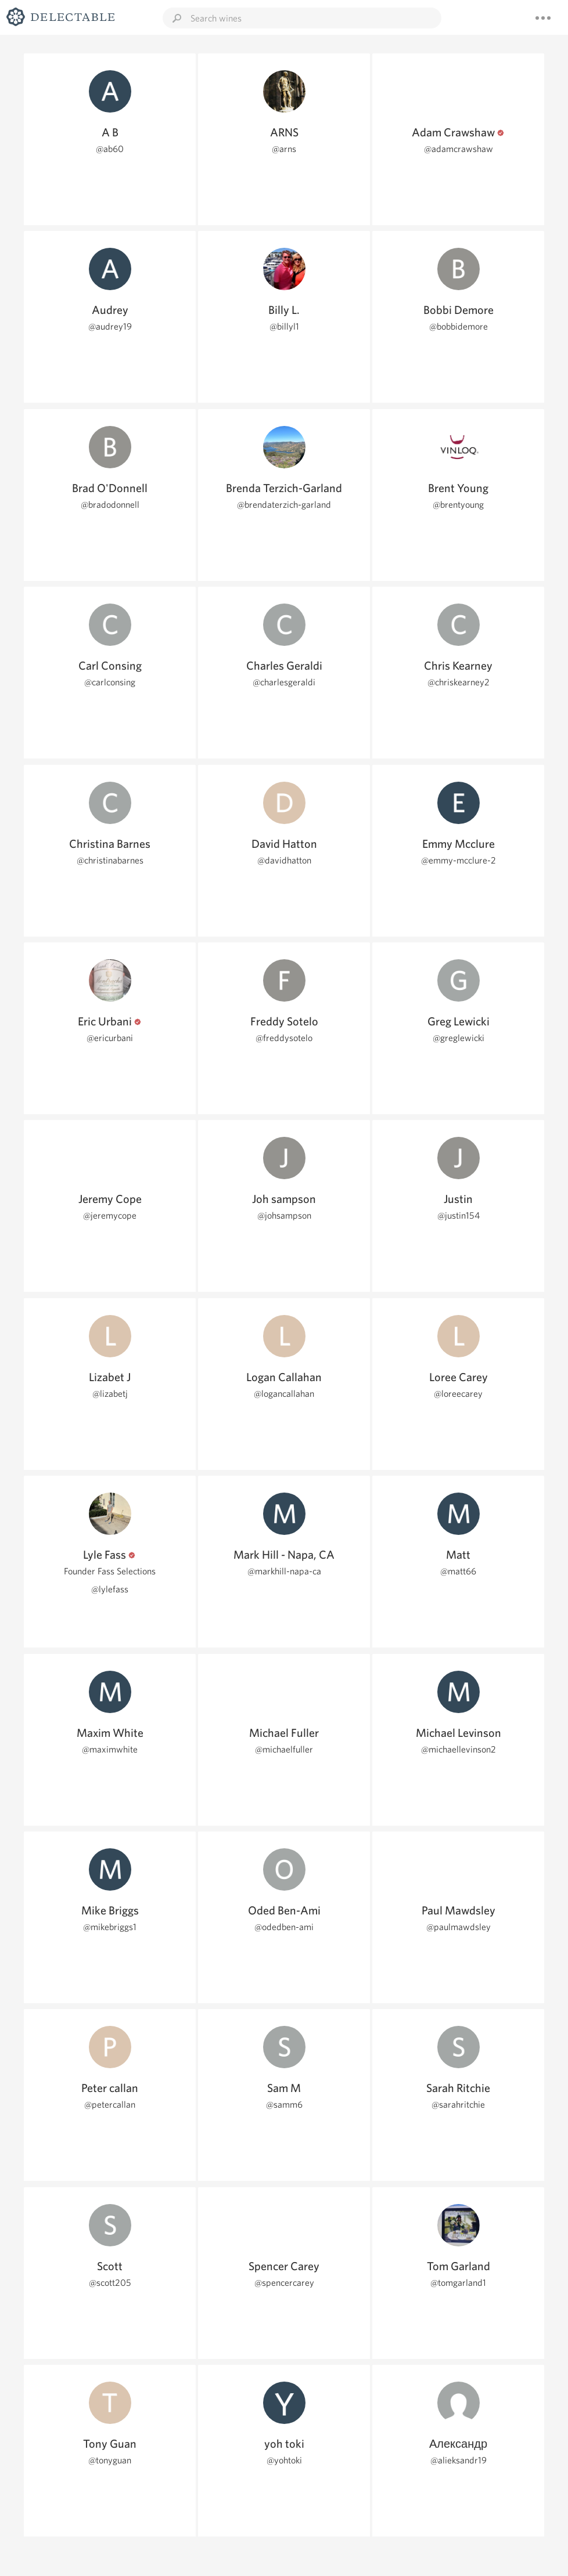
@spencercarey (284, 2282)
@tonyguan (109, 2460)
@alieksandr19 (458, 2460)
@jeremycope (109, 1215)
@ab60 (110, 148)
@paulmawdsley (458, 1926)
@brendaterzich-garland (284, 504)
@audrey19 (110, 326)
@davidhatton (284, 860)
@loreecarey (458, 1393)
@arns (284, 148)
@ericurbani (110, 1037)
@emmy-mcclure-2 (458, 860)
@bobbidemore (458, 326)
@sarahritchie (458, 2104)
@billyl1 (284, 326)
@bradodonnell (110, 504)
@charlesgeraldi (284, 682)
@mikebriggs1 (109, 1926)
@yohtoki (284, 2460)
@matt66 (458, 1571)
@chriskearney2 (458, 682)
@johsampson (284, 1215)
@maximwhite (110, 1749)
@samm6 (284, 2104)
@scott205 (110, 2282)
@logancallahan (284, 1393)
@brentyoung (458, 504)
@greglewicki (458, 1037)
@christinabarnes (110, 860)
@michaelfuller (284, 1749)
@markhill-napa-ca (284, 1571)
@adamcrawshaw (458, 148)
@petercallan (109, 2104)
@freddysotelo (284, 1037)
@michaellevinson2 (458, 1749)
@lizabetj (110, 1393)
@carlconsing (109, 682)
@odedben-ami (284, 1926)
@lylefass (109, 1589)
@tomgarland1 (458, 2282)
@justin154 (458, 1215)
